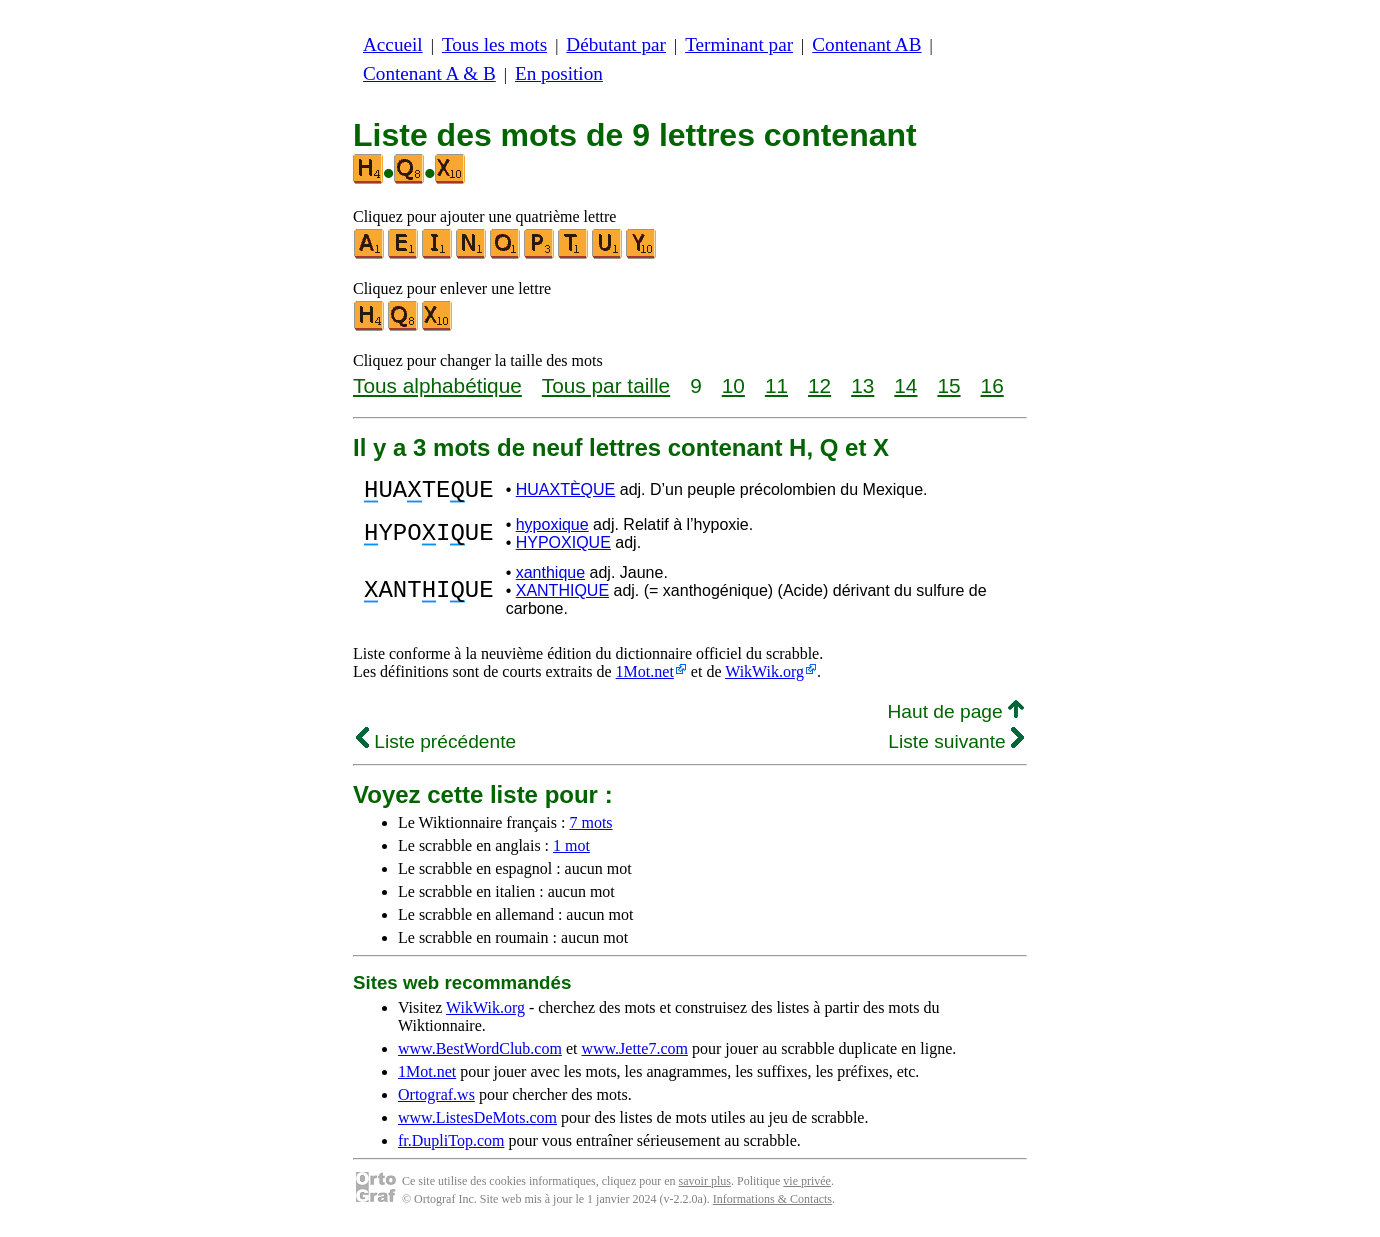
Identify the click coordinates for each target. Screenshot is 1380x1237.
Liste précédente (436, 747)
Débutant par (616, 44)
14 (905, 385)
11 (776, 385)
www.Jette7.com (634, 1054)
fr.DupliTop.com (451, 1146)
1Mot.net (645, 677)
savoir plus (705, 1187)
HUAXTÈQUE (566, 492)
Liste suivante (956, 747)
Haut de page (955, 717)
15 (948, 385)
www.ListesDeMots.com (477, 1123)
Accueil (393, 44)
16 (992, 385)
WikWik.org (764, 677)
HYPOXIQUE (563, 548)
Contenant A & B (429, 73)
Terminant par (739, 44)
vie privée (807, 1187)
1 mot (571, 851)
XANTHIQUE (562, 596)
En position (559, 73)
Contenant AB (866, 44)
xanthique (550, 578)
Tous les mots (494, 44)
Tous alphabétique (437, 385)
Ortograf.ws (436, 1100)
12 (819, 385)
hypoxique (552, 530)
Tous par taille (606, 385)
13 (862, 385)
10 (733, 385)
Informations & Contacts (772, 1205)
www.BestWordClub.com (480, 1054)
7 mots (590, 828)
